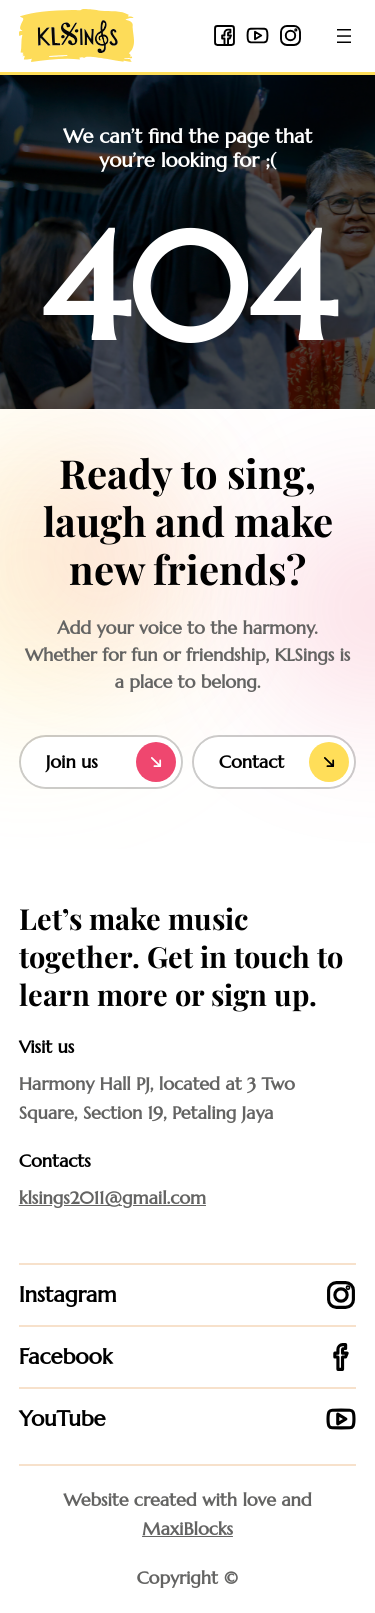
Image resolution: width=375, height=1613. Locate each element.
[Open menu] (344, 36)
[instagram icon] (290, 35)
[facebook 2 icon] (224, 35)
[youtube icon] (257, 35)
